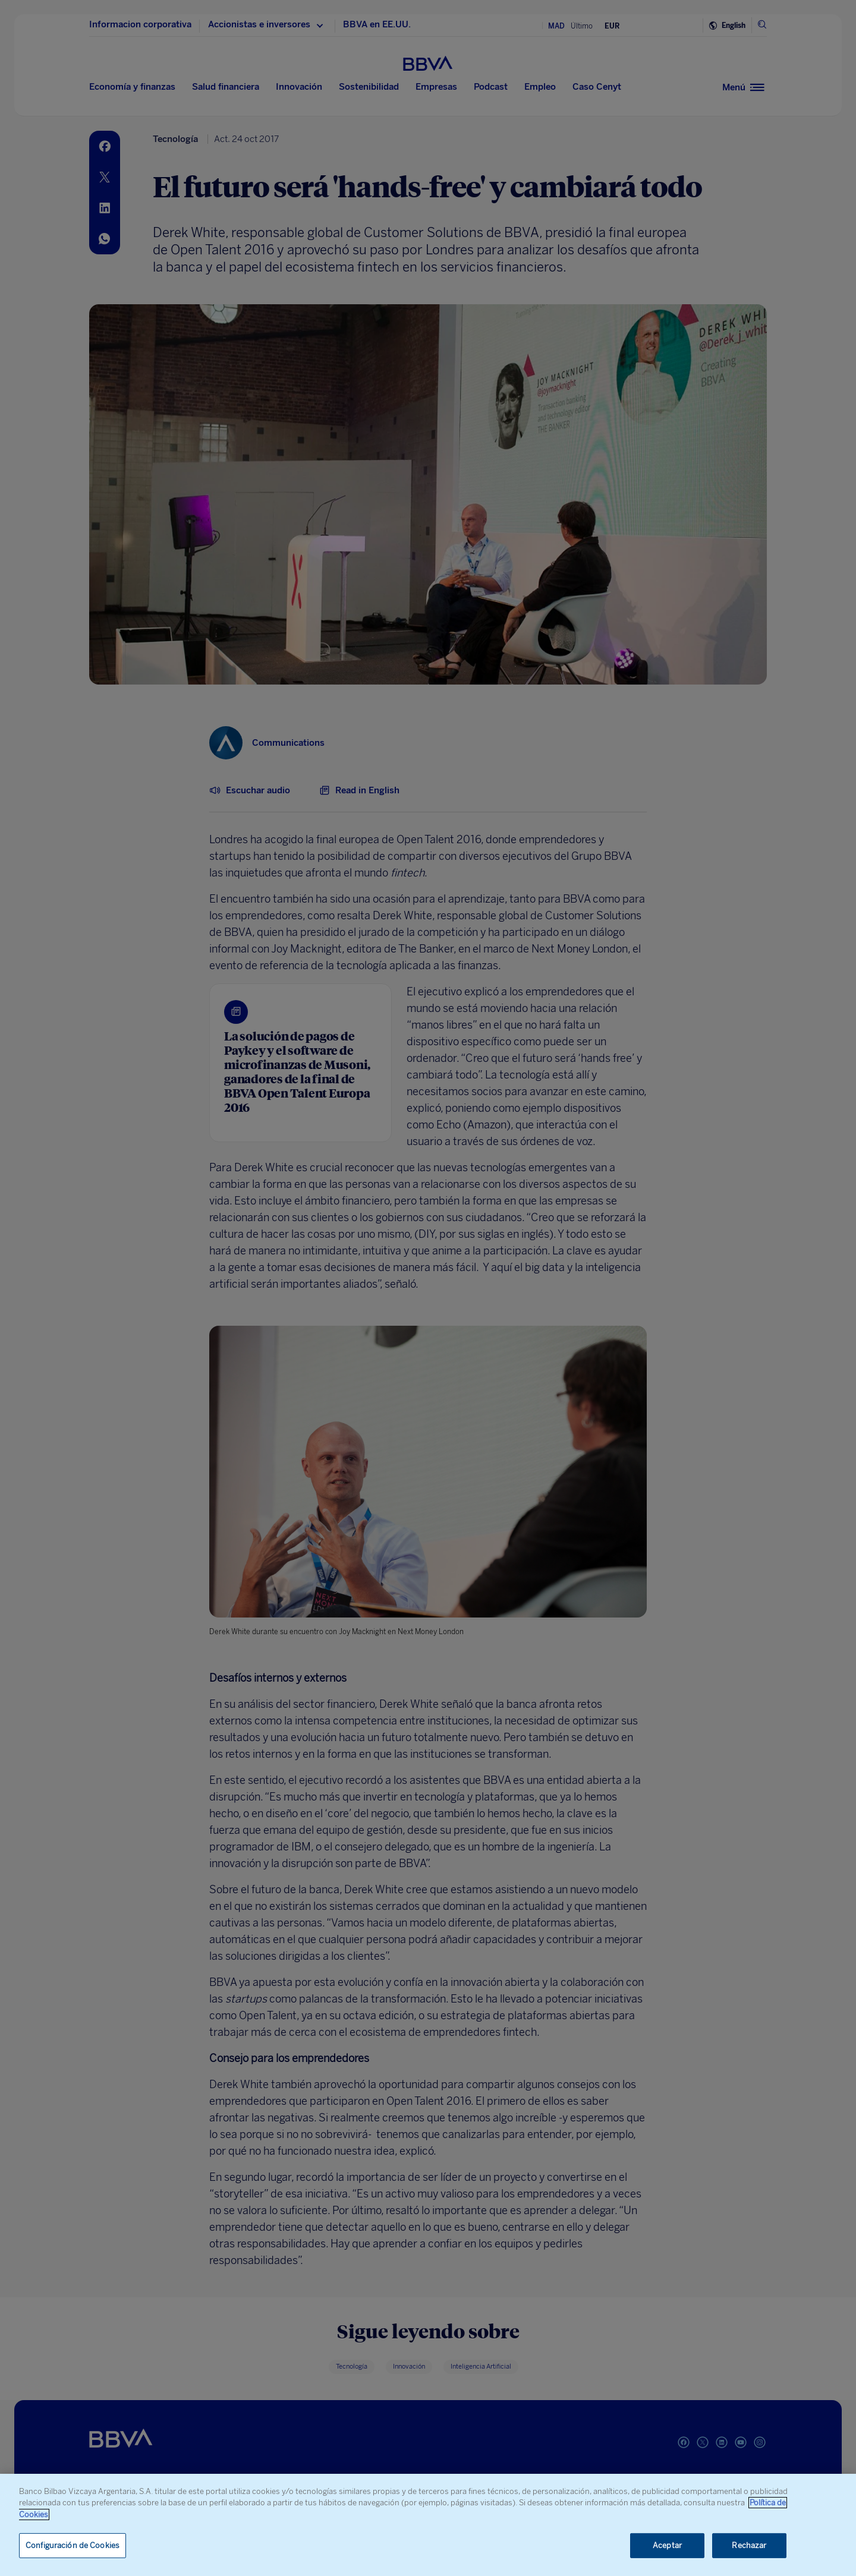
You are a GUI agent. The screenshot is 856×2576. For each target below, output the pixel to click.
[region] (428, 2525)
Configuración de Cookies (72, 2545)
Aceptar (667, 2545)
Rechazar (749, 2545)
